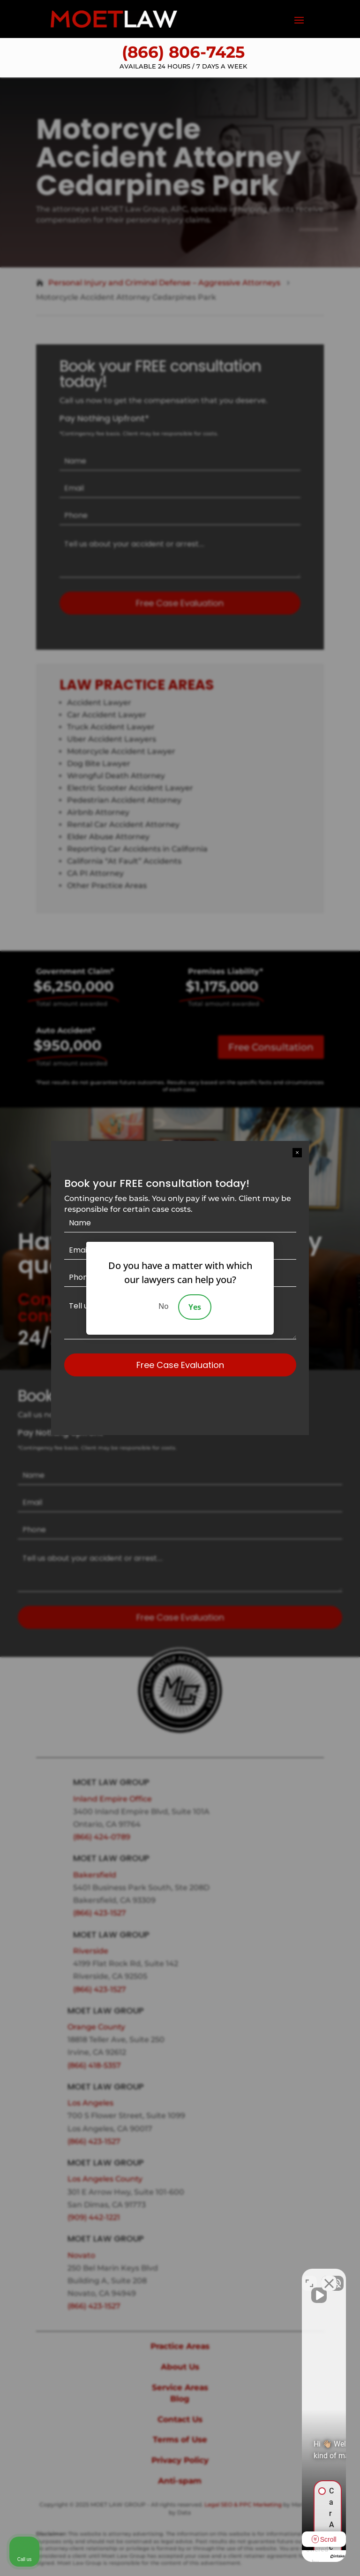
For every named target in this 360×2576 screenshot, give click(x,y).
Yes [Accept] (194, 1307)
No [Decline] (163, 1306)
